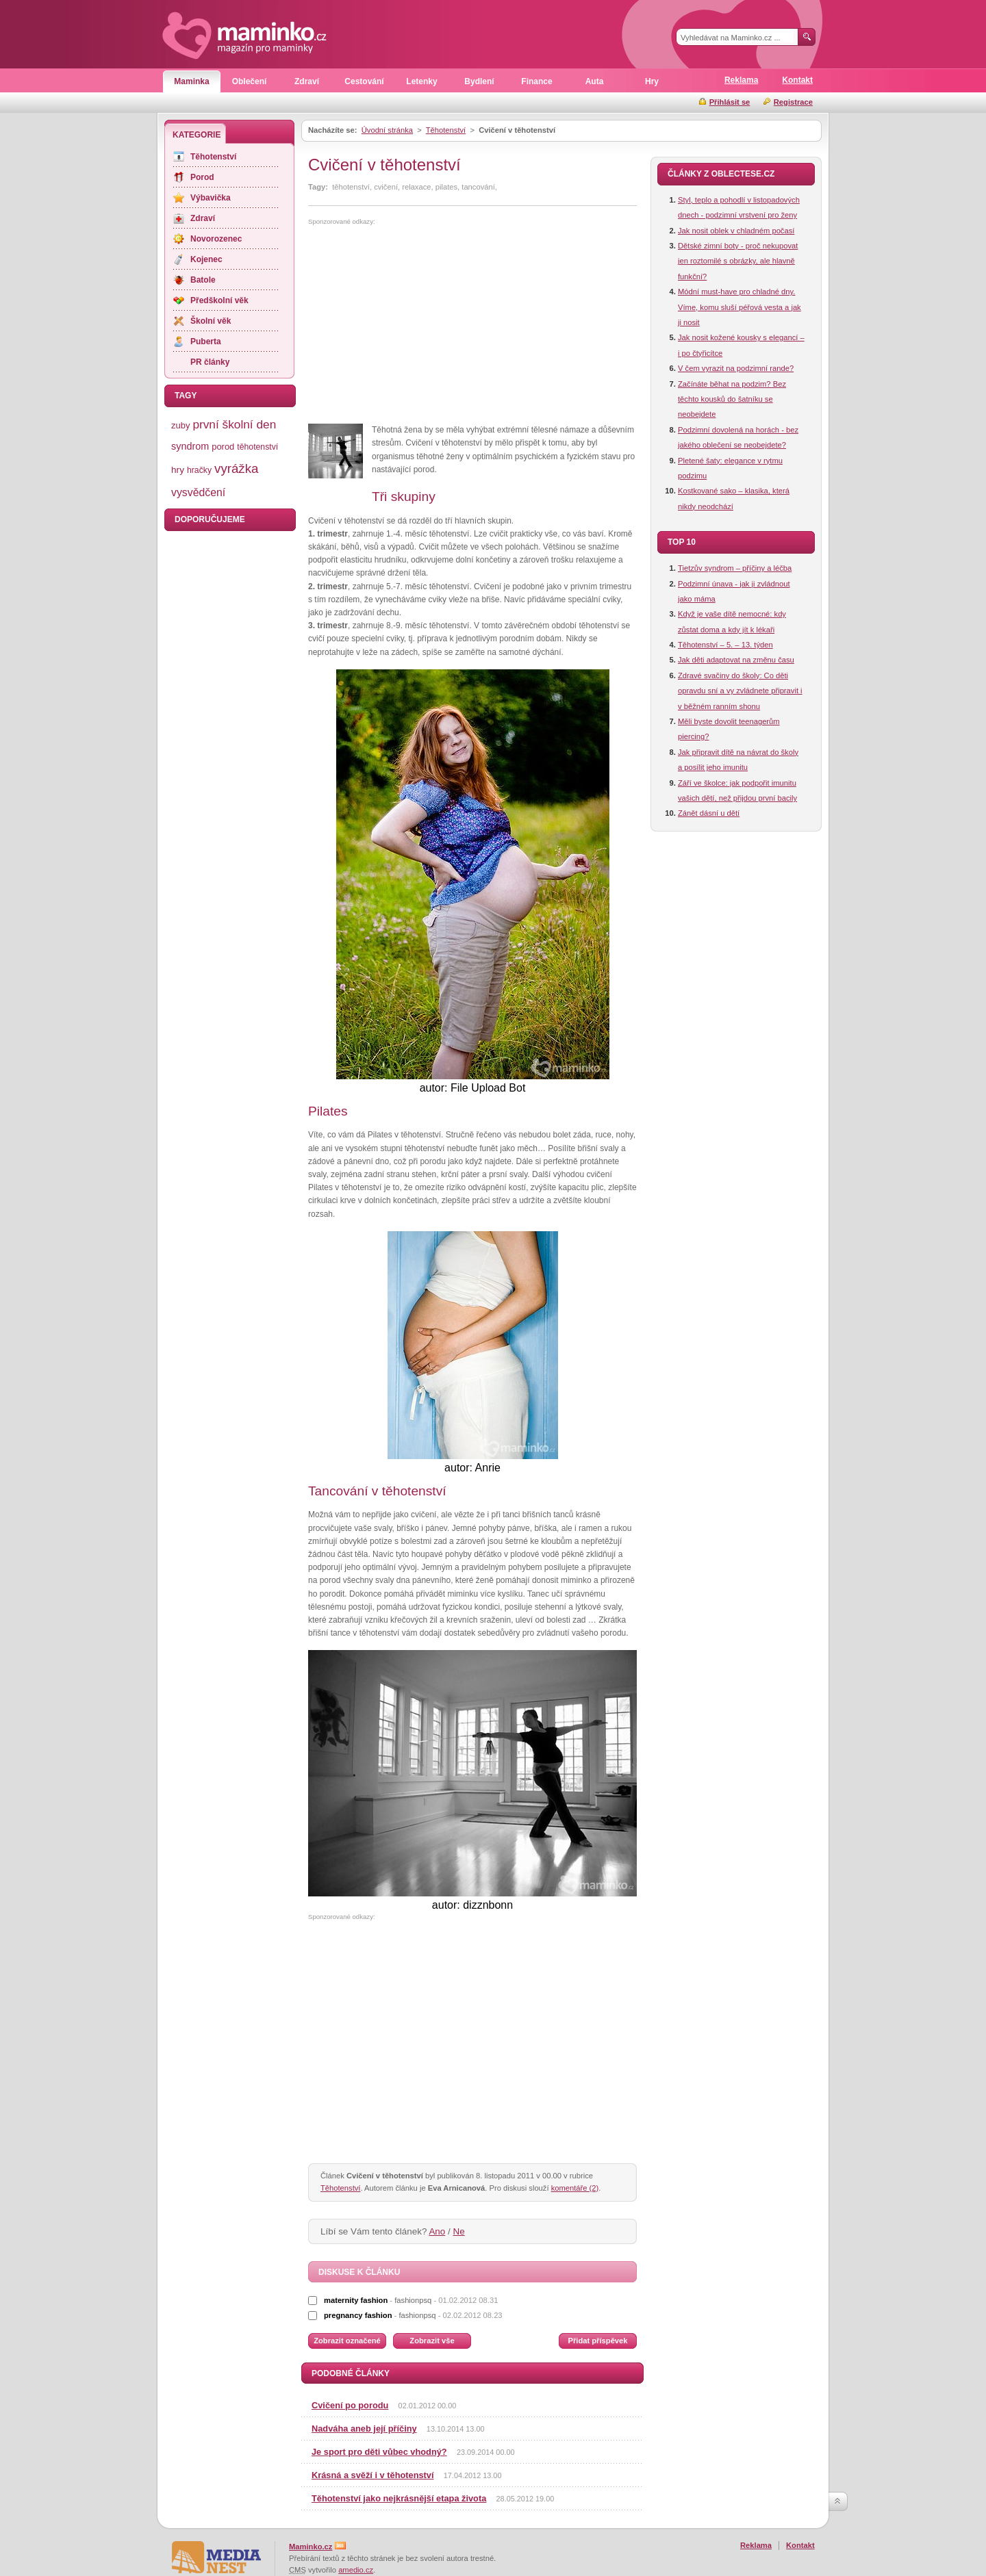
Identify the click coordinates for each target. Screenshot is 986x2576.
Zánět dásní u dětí (709, 813)
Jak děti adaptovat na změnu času (736, 660)
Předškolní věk (219, 300)
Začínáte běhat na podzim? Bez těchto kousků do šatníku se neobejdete (732, 399)
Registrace (793, 102)
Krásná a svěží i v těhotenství (373, 2475)
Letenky (421, 81)
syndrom (190, 446)
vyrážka (236, 468)
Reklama (741, 80)
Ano (437, 2231)
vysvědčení (198, 492)
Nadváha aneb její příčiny (364, 2428)
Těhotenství (446, 130)
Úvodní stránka (387, 130)
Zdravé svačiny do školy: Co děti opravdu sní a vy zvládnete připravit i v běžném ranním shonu (740, 690)
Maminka (191, 81)
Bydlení (479, 81)
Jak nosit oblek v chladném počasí (736, 231)
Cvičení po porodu (350, 2405)
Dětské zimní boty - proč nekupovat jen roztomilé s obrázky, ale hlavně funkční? (738, 261)
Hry (652, 81)
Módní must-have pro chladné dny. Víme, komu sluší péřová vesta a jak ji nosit (739, 306)
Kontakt (797, 80)
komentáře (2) (575, 2188)
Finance (536, 81)
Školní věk (210, 321)
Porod (202, 177)
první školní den (234, 424)
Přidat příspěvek (597, 2340)
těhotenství (257, 447)
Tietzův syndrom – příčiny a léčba (735, 568)
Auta (594, 81)
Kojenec (206, 259)
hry (177, 470)
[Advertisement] (423, 325)
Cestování (363, 81)
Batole (203, 280)
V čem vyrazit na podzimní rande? (736, 368)
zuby (180, 425)
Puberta (205, 341)
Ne (459, 2231)
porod (223, 446)
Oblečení (249, 81)
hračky (199, 470)
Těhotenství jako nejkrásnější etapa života (399, 2498)
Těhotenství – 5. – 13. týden (725, 645)
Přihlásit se (729, 102)
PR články (209, 362)
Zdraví (306, 81)
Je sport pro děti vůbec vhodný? (379, 2452)
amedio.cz (355, 2570)
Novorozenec (216, 239)
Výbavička (210, 198)
